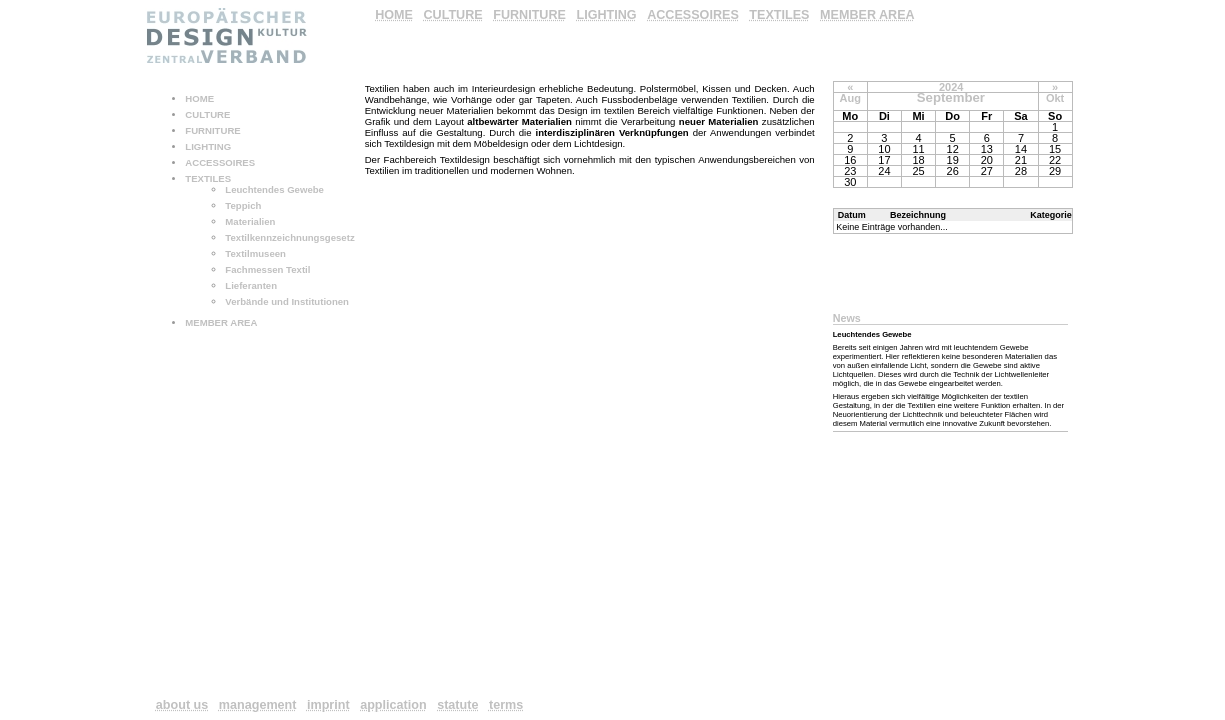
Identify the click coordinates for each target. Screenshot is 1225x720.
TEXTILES (208, 178)
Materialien (250, 221)
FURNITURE (212, 130)
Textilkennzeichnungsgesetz (289, 237)
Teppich (243, 205)
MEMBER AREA (221, 322)
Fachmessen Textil (267, 269)
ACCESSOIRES (220, 162)
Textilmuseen (255, 253)
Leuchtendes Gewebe (274, 189)
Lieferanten (251, 285)
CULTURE (207, 114)
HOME (199, 98)
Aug (850, 98)
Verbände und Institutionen (287, 301)
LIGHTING (208, 146)
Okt (1055, 98)
